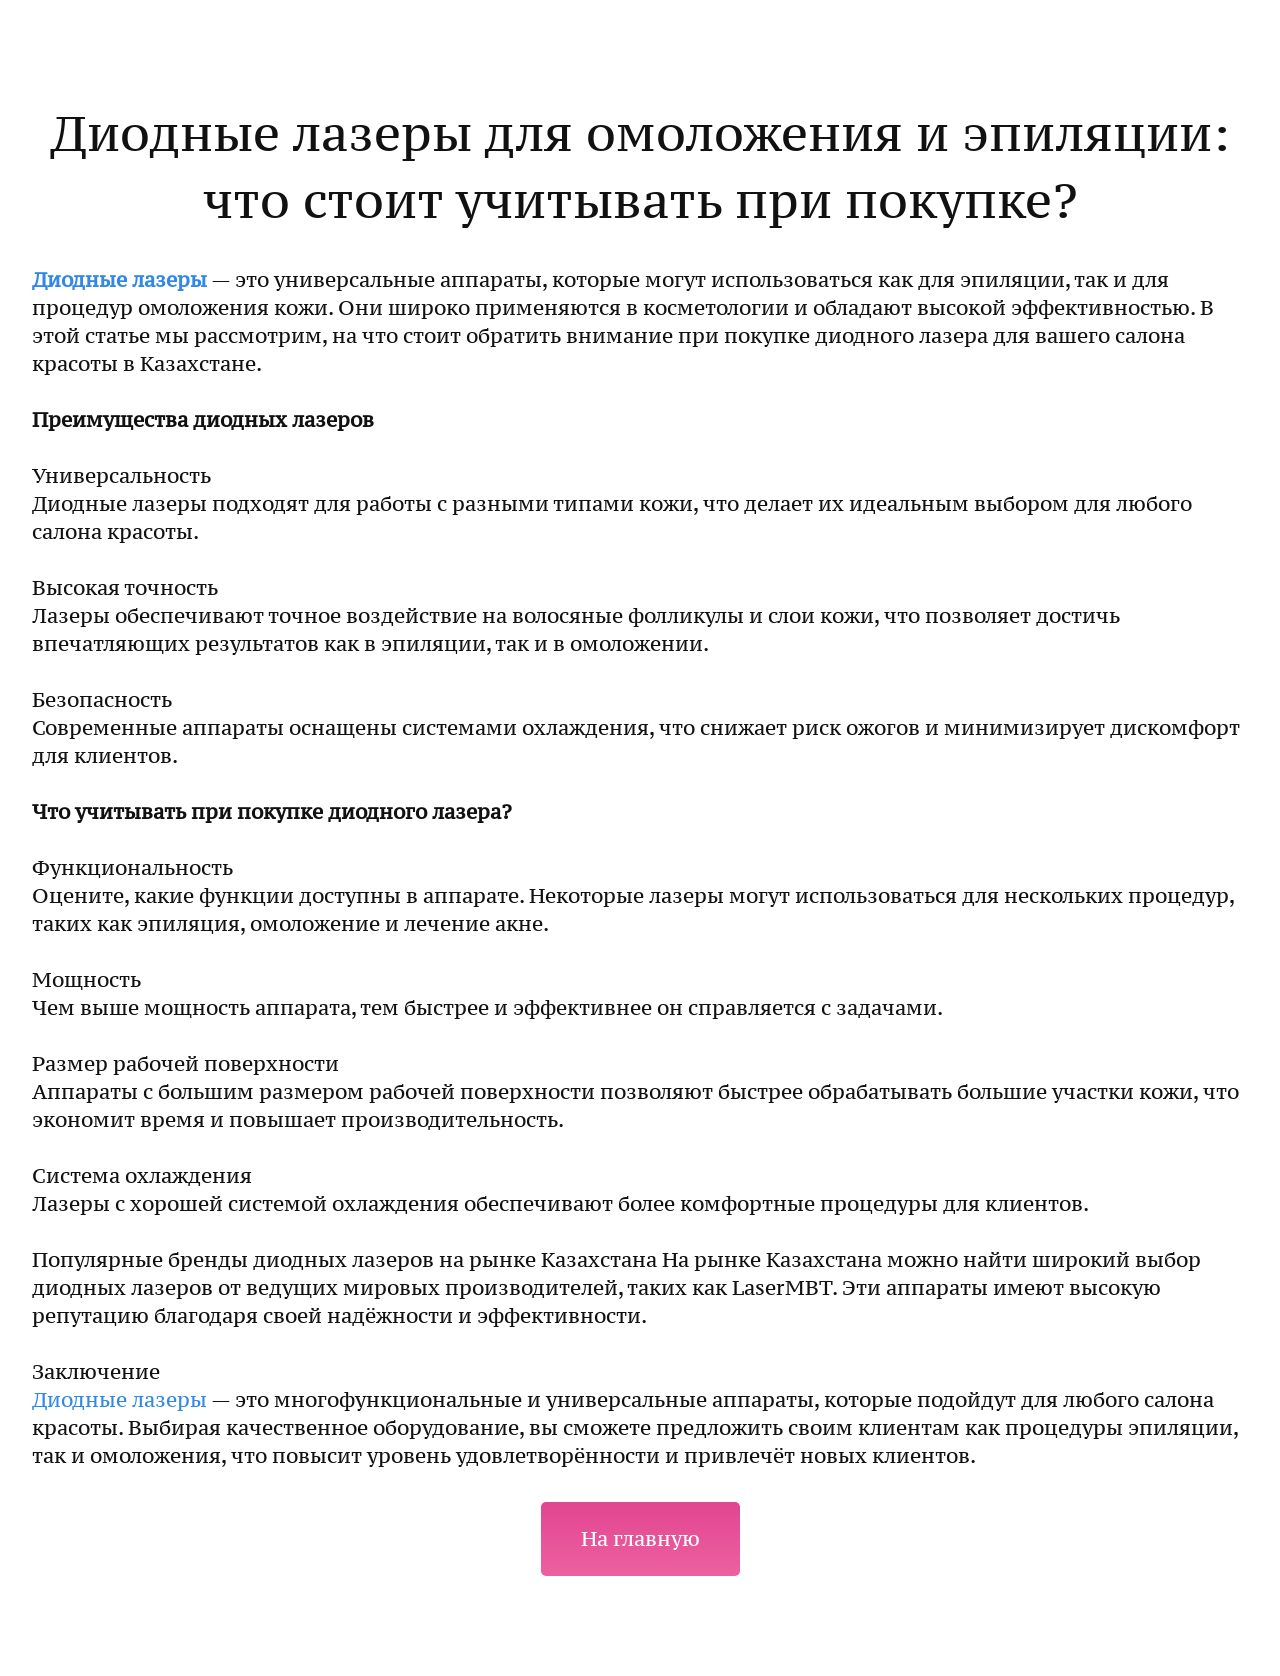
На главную (640, 1539)
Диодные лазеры (119, 280)
